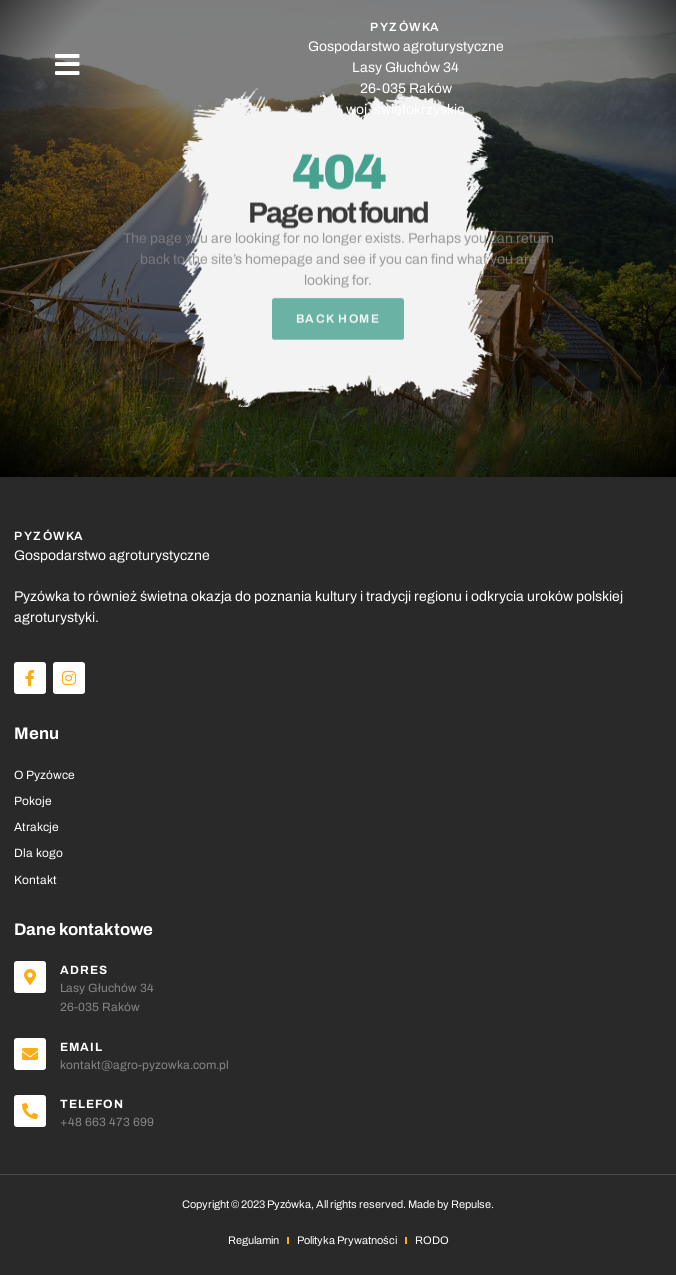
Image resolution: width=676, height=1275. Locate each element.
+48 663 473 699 (107, 1122)
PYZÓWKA (405, 27)
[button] (67, 65)
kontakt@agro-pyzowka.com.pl (144, 1065)
